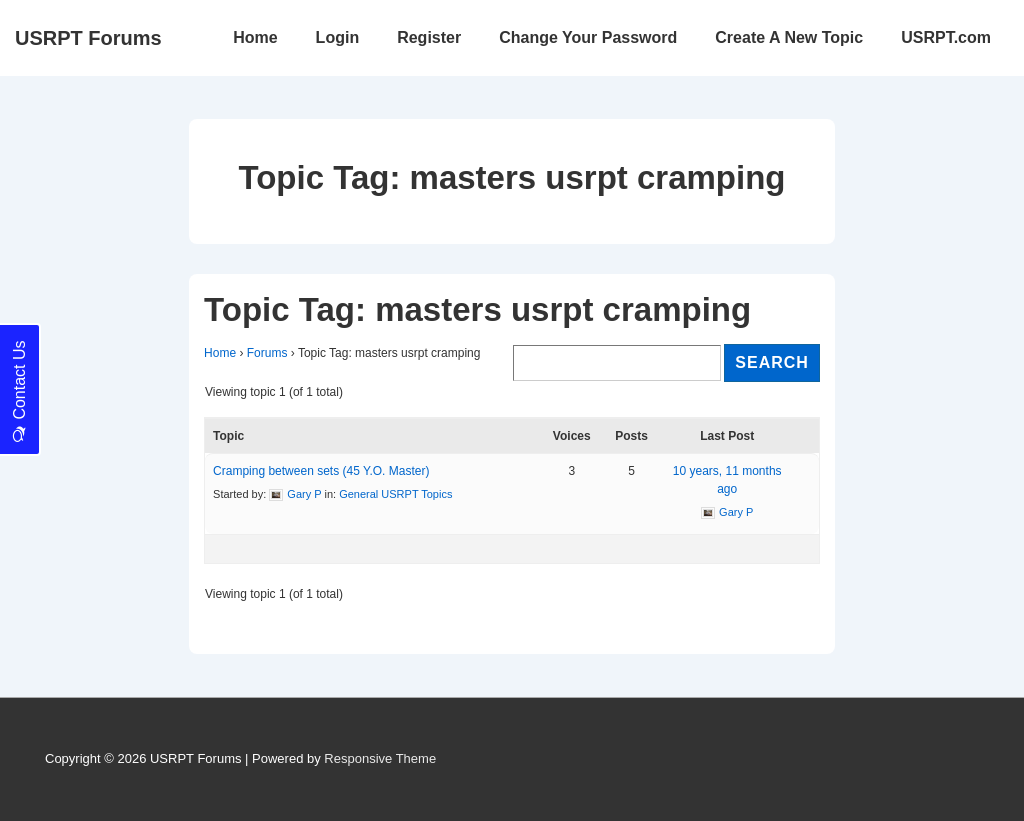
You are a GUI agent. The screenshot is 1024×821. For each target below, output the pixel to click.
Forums (267, 353)
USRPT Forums (88, 38)
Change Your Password (588, 37)
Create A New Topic (789, 37)
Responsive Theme (380, 758)
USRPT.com (946, 37)
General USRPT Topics (395, 494)
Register (429, 37)
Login (338, 37)
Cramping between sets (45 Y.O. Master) (321, 471)
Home (255, 37)
